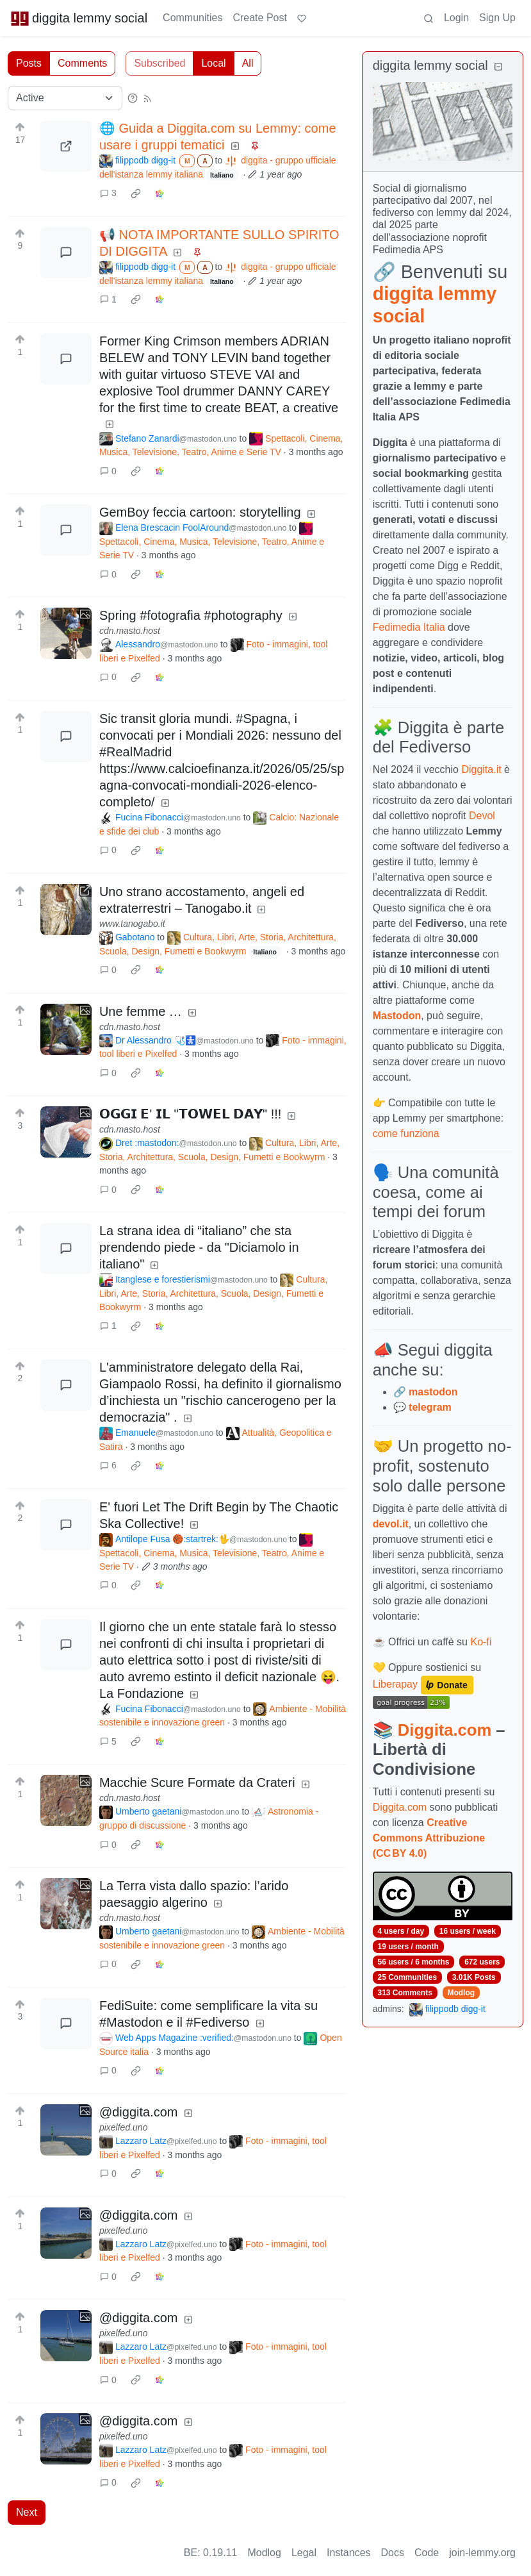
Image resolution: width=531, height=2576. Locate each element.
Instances (348, 2552)
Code (426, 2552)
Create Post (259, 17)
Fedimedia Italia (409, 627)
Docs (392, 2552)
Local (213, 63)
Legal (303, 2552)
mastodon (433, 1391)
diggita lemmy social (78, 18)
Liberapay (395, 1684)
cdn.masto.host (129, 631)
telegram (430, 1407)
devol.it (391, 1523)
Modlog (461, 1992)
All (248, 63)
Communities (192, 17)
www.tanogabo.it (132, 923)
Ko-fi (480, 1641)
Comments (82, 63)
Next (26, 2512)
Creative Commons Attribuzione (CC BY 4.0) (429, 1838)
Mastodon (397, 1015)
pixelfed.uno (123, 2127)
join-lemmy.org (482, 2552)
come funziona (406, 1133)
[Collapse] (498, 67)
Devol (482, 815)
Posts (29, 63)
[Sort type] (65, 98)
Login (456, 17)
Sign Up (497, 17)
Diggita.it (481, 769)
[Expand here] (66, 633)
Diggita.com (444, 1730)
